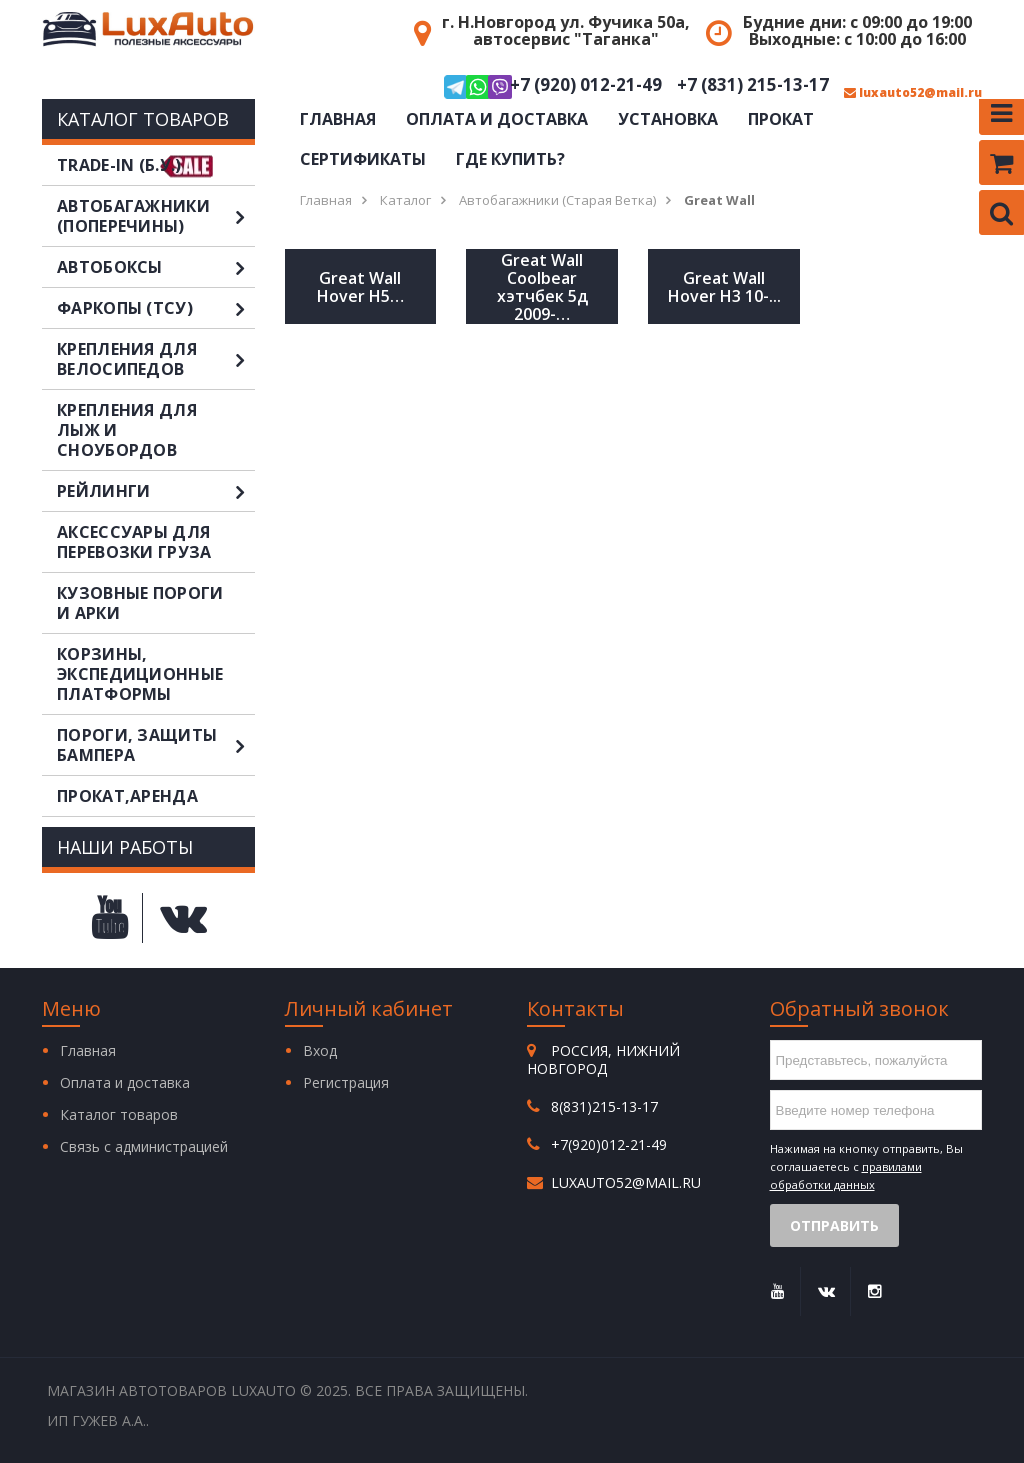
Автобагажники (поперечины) (156, 216)
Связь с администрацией (144, 1146)
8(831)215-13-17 (604, 1106)
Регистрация (346, 1082)
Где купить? (510, 159)
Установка (668, 119)
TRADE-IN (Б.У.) (119, 165)
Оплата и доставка (497, 119)
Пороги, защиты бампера (156, 745)
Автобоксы (156, 267)
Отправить (834, 1225)
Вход (320, 1050)
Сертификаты (363, 159)
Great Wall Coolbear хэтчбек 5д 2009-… (542, 286)
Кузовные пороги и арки (140, 603)
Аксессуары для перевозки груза (134, 542)
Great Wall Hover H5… (360, 287)
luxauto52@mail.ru (913, 93)
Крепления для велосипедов (156, 359)
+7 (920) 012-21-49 (553, 87)
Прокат (781, 119)
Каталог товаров (119, 1114)
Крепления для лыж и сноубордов (127, 430)
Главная (338, 119)
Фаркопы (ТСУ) (156, 308)
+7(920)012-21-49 (609, 1144)
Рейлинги (156, 491)
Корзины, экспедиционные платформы (140, 674)
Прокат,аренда (127, 796)
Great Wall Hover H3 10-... (724, 287)
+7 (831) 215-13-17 (753, 85)
